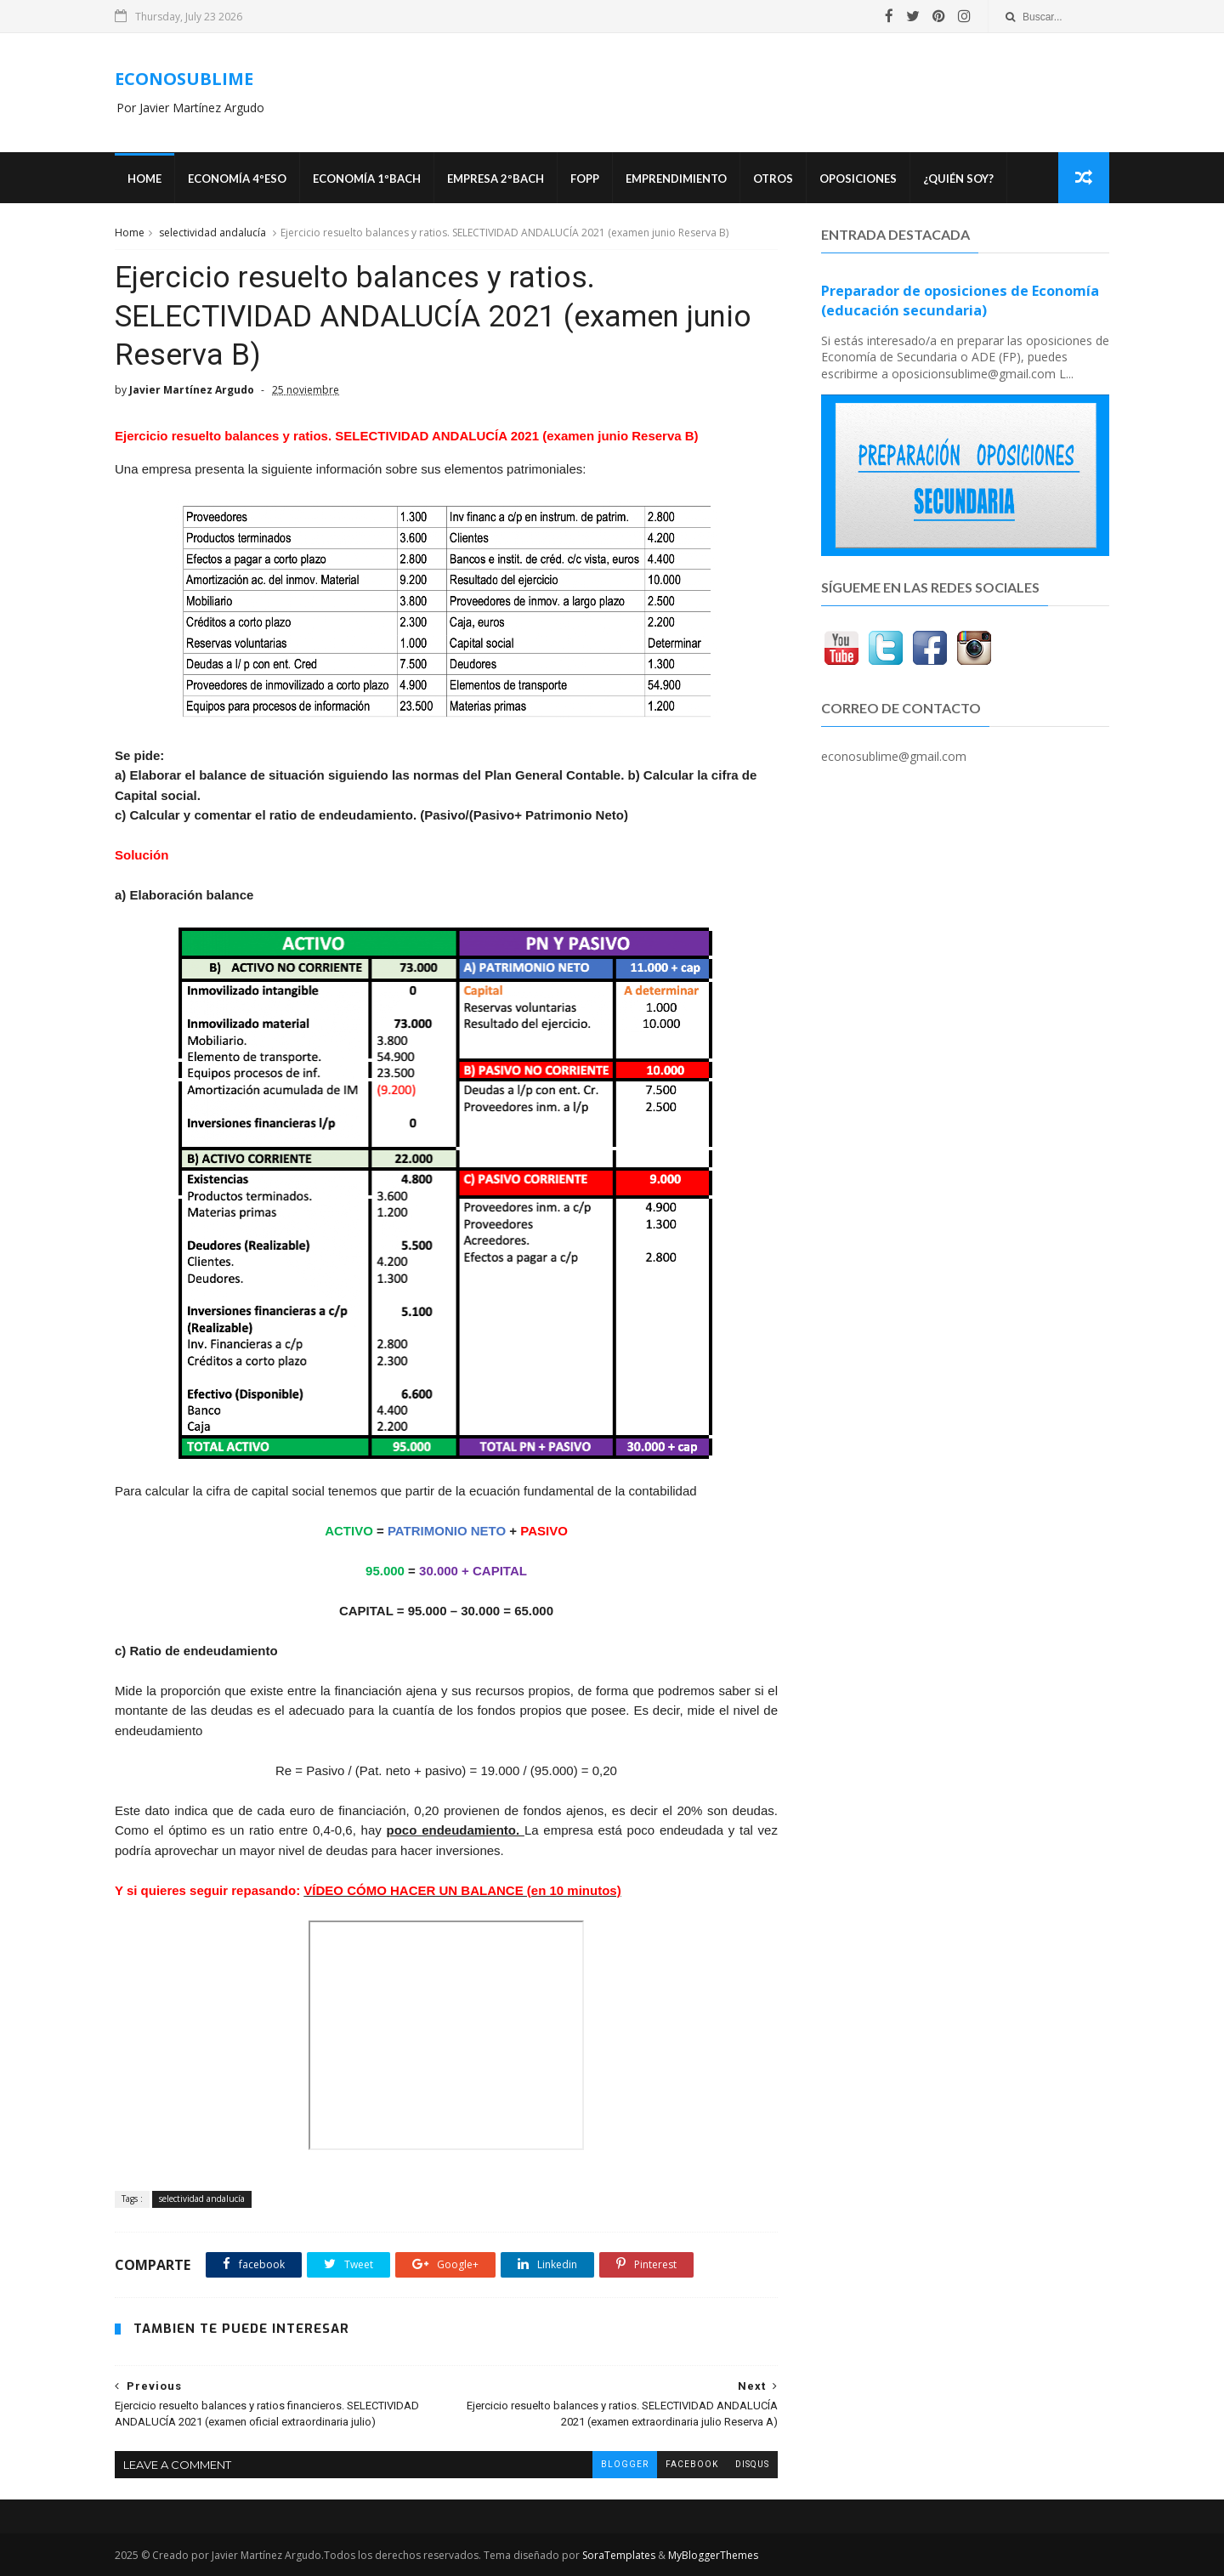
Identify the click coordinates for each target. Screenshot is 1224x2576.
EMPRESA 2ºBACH (495, 178)
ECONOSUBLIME (184, 78)
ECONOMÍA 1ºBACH (367, 178)
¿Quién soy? (958, 178)
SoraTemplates (618, 2555)
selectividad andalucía (212, 232)
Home (145, 178)
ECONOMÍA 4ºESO (237, 178)
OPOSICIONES (858, 178)
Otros (773, 178)
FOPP (584, 178)
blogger (625, 2464)
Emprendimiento (676, 178)
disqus (752, 2464)
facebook (692, 2464)
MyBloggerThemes (713, 2555)
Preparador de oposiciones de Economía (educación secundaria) (960, 300)
